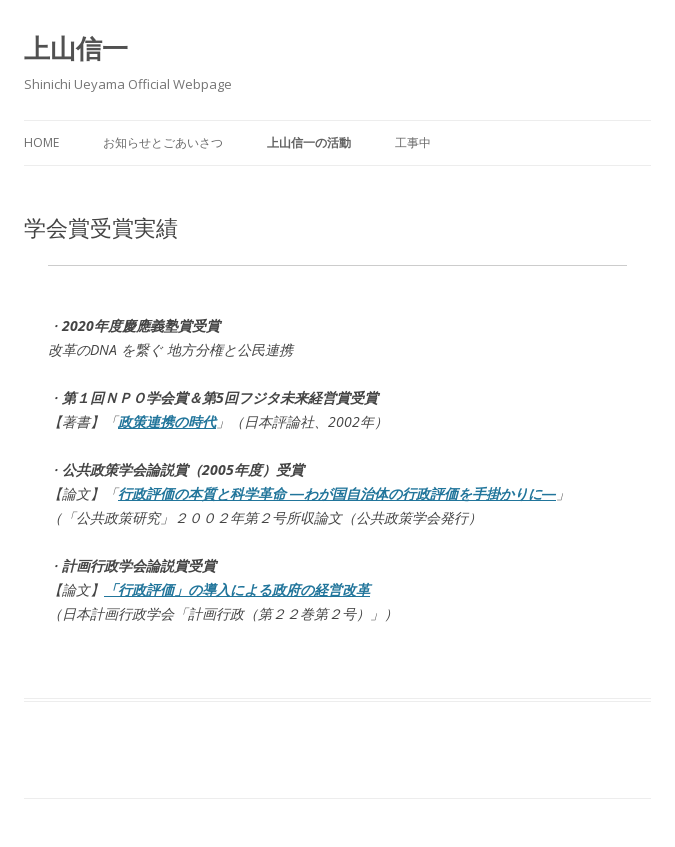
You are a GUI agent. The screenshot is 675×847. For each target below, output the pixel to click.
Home (41, 142)
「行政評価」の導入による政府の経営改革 (237, 589)
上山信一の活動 (309, 142)
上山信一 (76, 48)
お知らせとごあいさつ (163, 142)
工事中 (413, 142)
